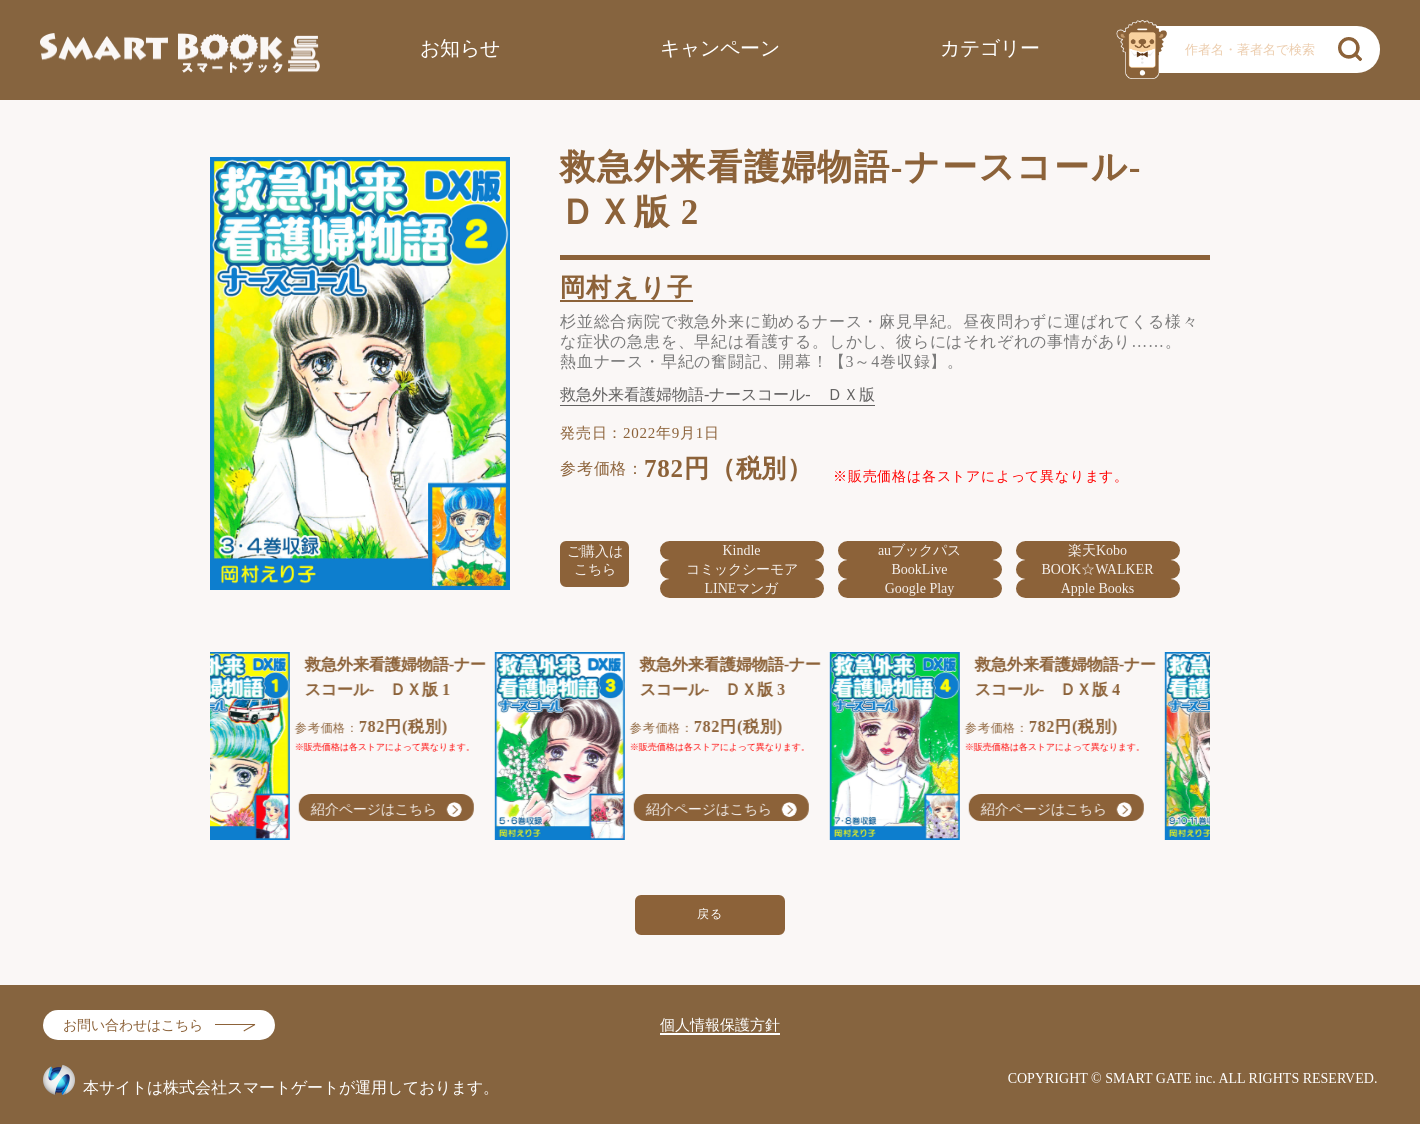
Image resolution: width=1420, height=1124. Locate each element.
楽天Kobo (1097, 550)
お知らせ (460, 48)
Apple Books (1098, 588)
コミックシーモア (742, 569)
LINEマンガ (742, 588)
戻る (710, 914)
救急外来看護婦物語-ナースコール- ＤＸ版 (717, 395)
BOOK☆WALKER (1098, 569)
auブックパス (919, 550)
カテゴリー (990, 48)
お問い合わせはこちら (133, 1025)
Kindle (741, 550)
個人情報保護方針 (720, 1025)
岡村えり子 (626, 287)
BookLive (920, 569)
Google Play (920, 588)
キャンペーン (720, 48)
